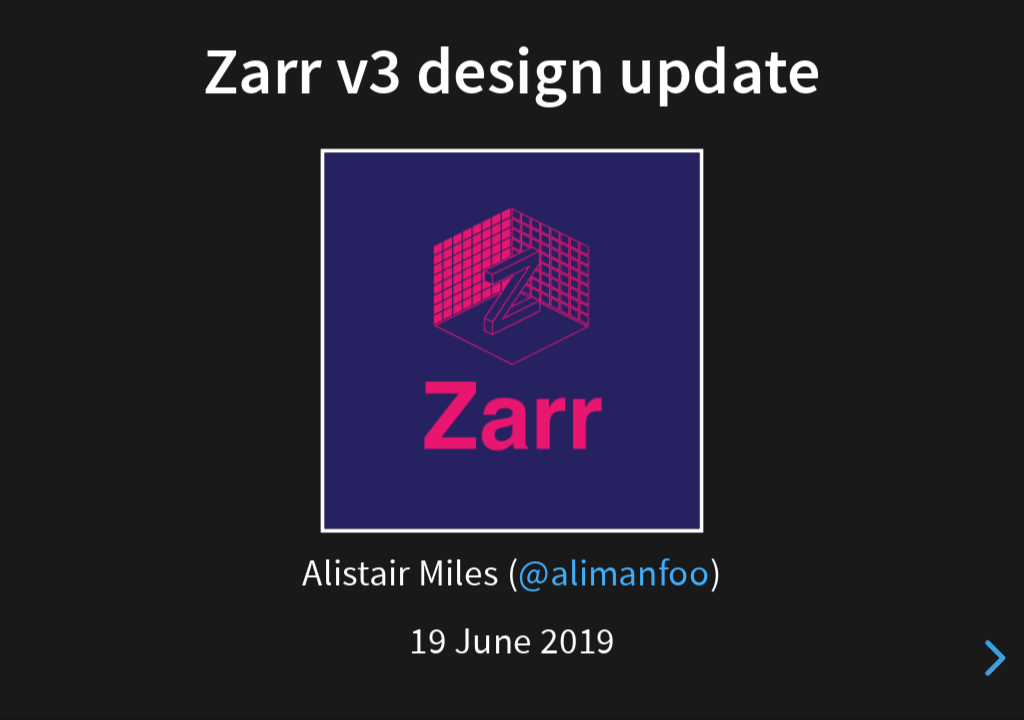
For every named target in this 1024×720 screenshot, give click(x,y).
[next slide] (990, 658)
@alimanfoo (614, 573)
